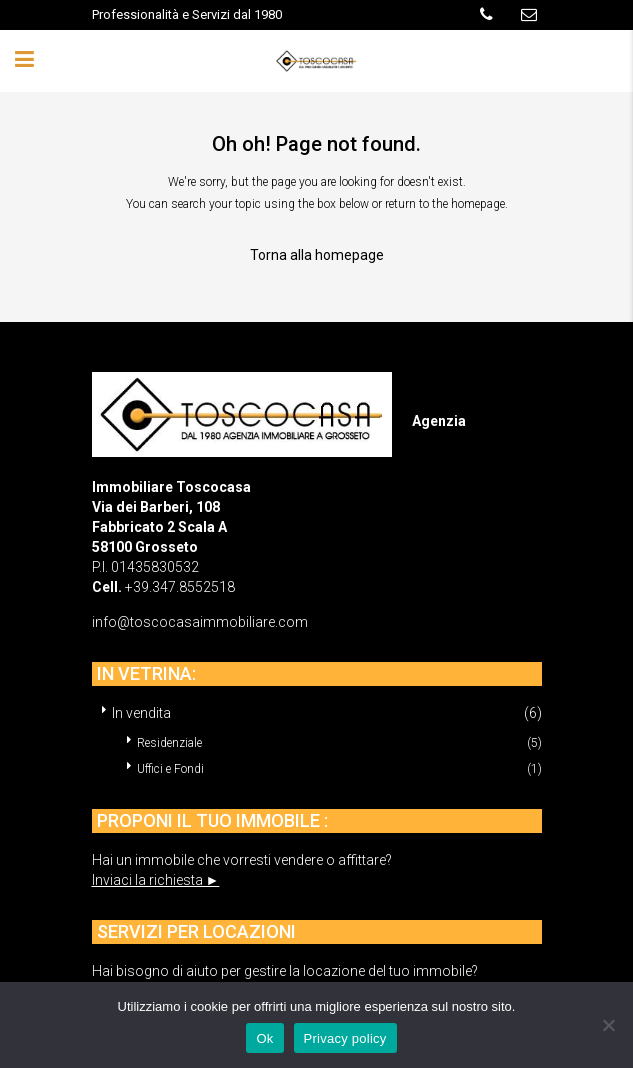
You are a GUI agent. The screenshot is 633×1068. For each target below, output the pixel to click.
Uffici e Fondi (170, 769)
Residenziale (169, 743)
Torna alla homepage (317, 255)
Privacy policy (345, 1038)
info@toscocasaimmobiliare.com (200, 622)
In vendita (141, 713)
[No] (608, 1025)
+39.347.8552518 (180, 587)
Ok (264, 1038)
